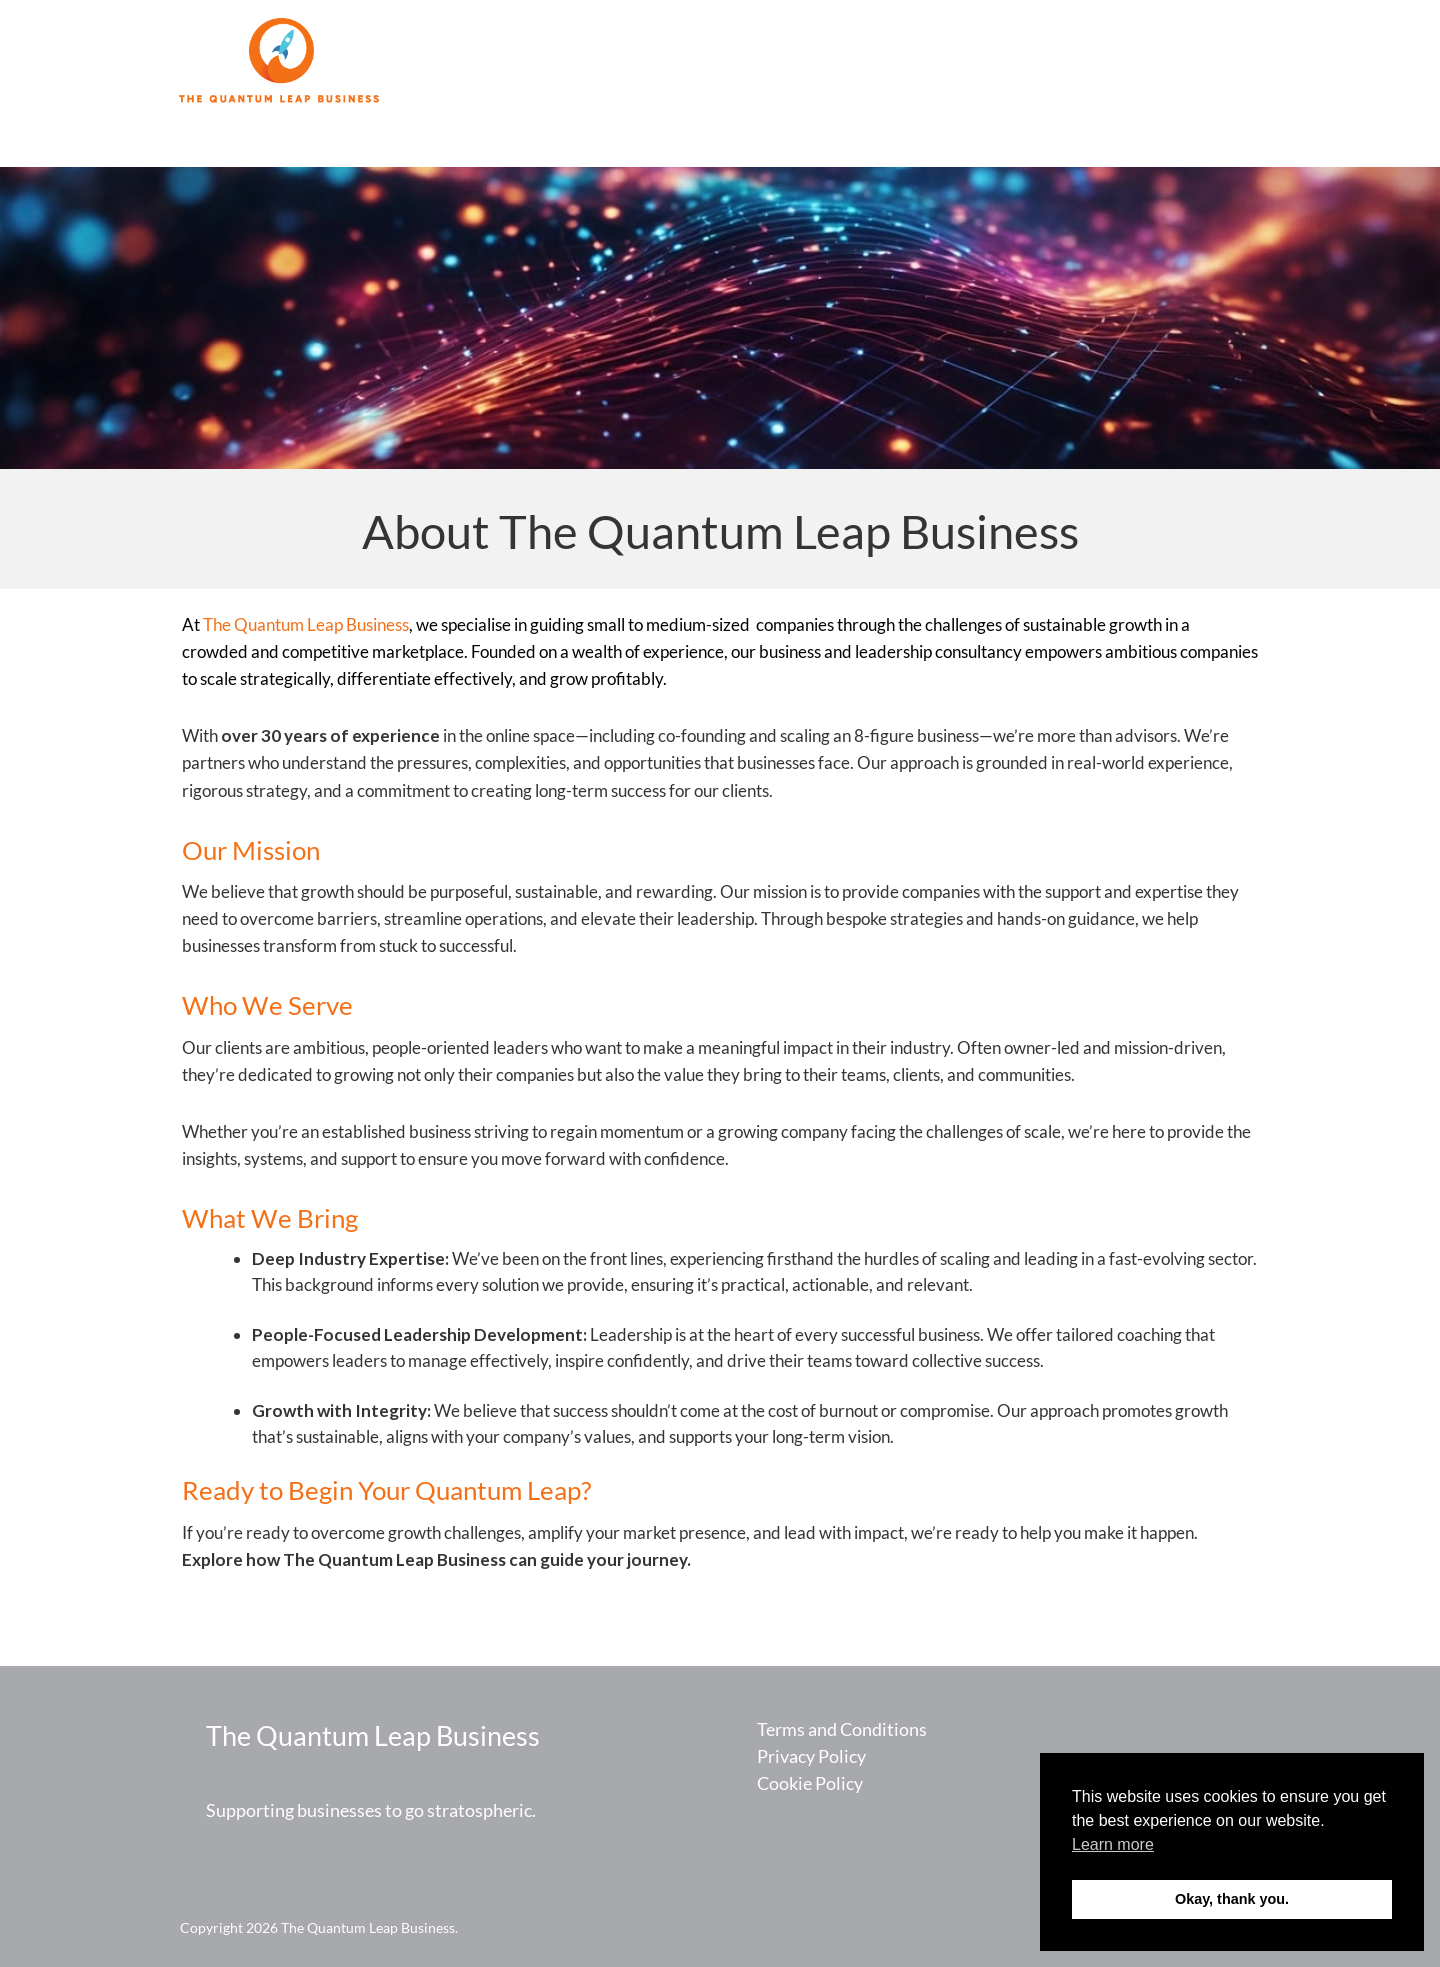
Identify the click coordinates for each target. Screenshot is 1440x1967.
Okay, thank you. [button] (1232, 1899)
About (1118, 62)
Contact (1202, 62)
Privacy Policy (811, 1756)
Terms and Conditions (842, 1729)
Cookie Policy (810, 1783)
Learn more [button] (1113, 1844)
